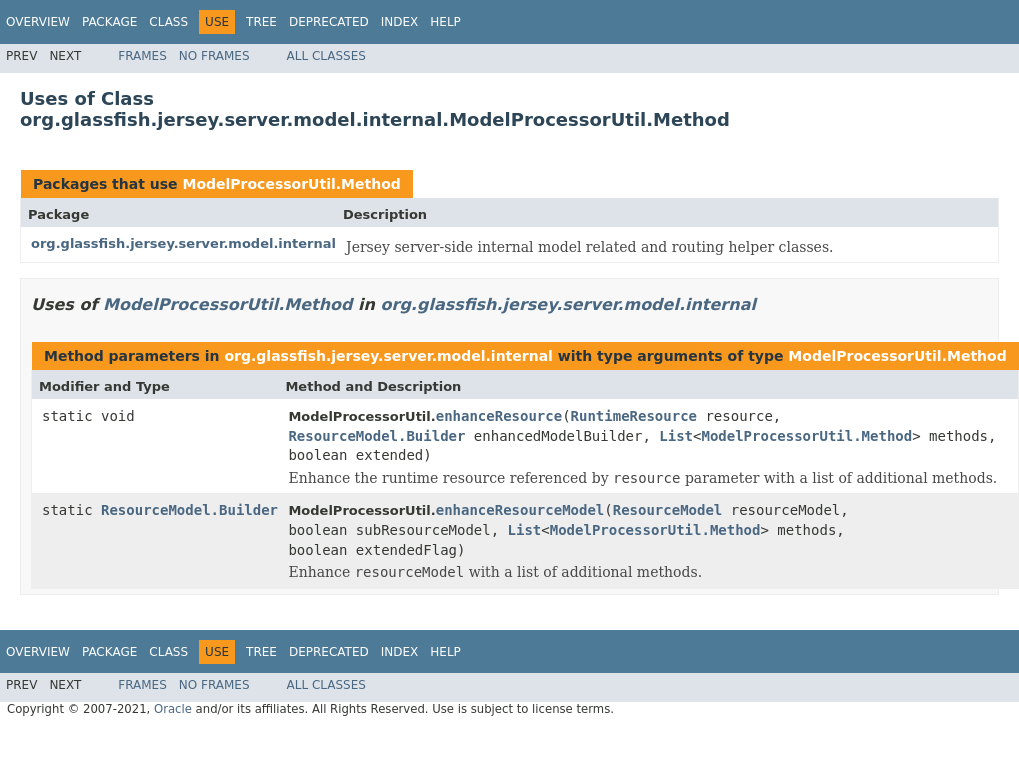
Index (400, 22)
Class (168, 22)
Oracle (173, 709)
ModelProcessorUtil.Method (291, 184)
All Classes (326, 56)
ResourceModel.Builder (376, 436)
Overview (38, 22)
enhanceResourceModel (520, 510)
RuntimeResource (634, 416)
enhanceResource (499, 416)
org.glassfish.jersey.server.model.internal (183, 243)
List (676, 436)
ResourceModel (668, 510)
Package (109, 22)
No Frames (214, 56)
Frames (142, 56)
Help (445, 22)
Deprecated (329, 22)
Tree (261, 22)
